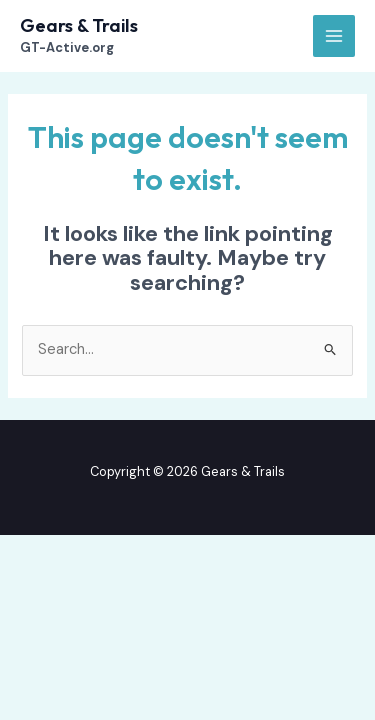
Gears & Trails (79, 25)
